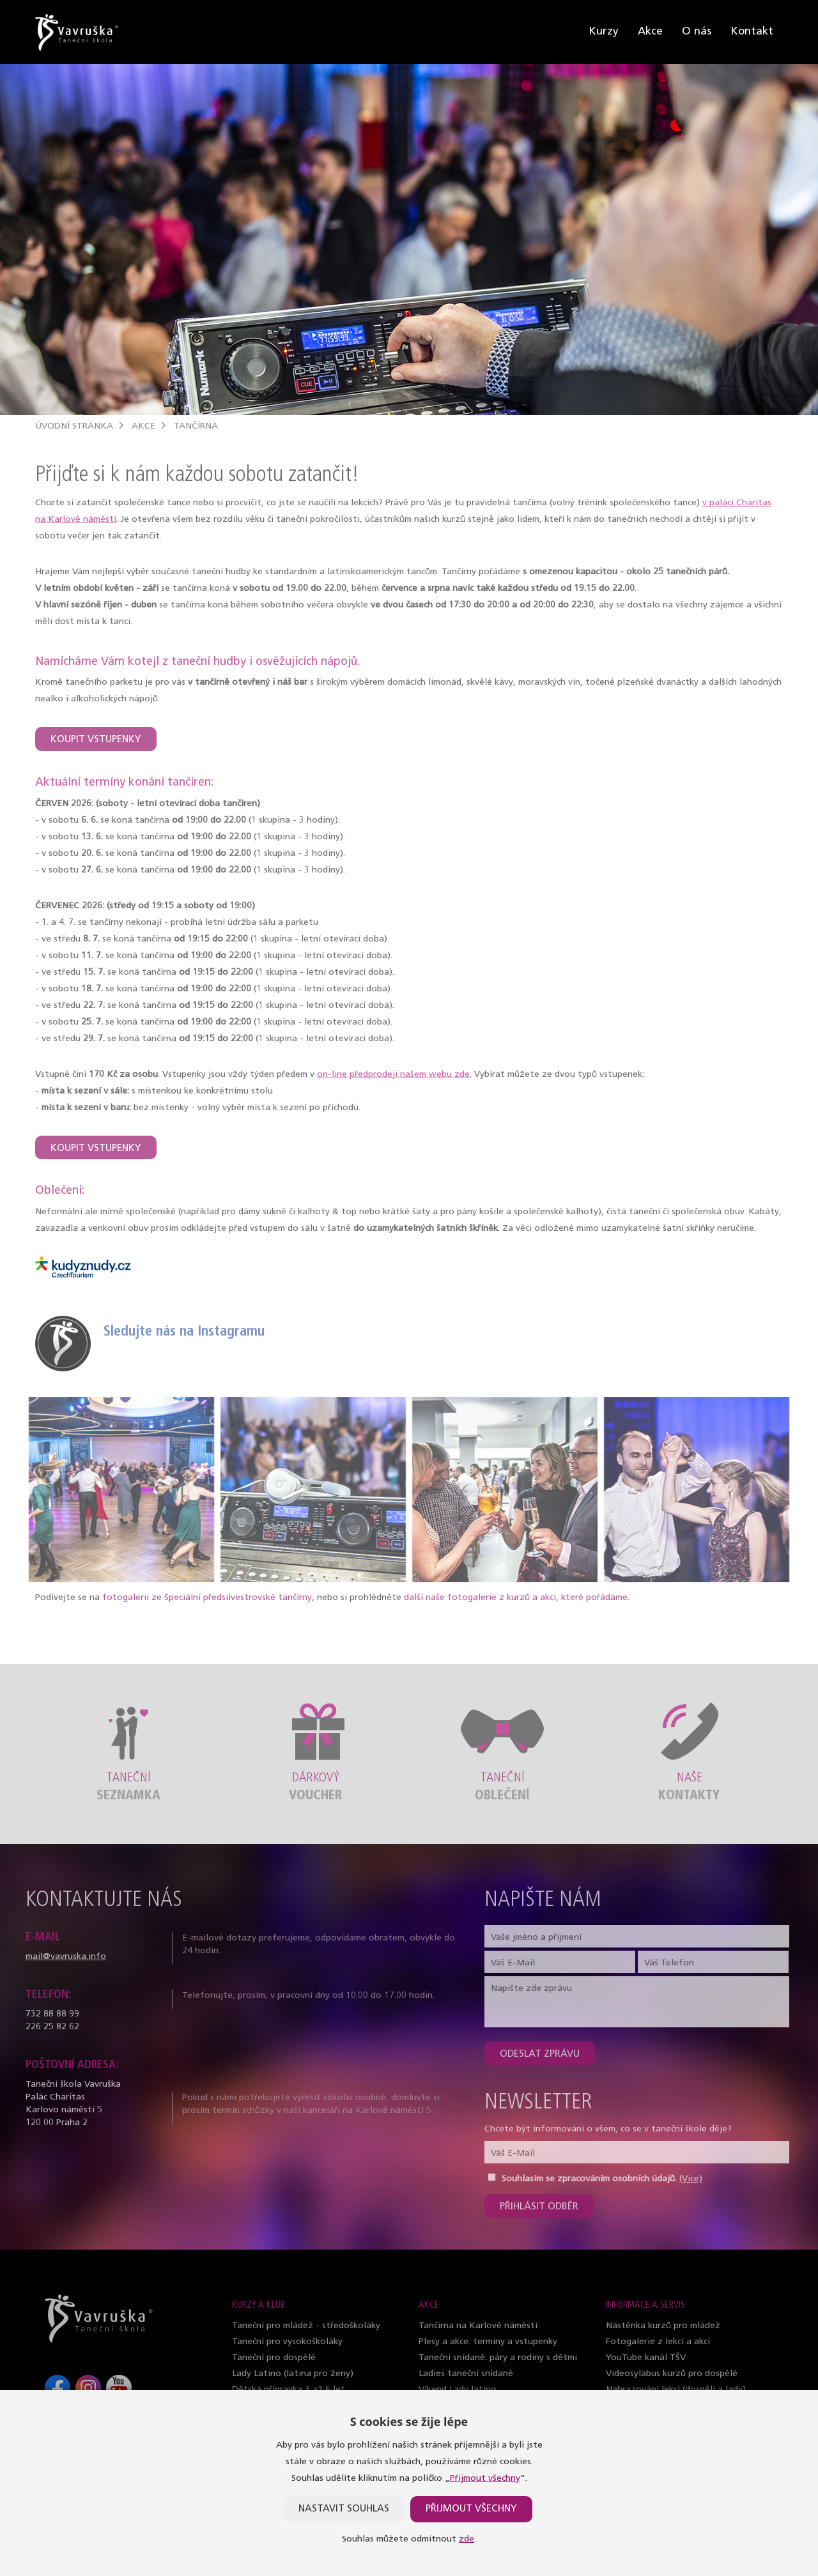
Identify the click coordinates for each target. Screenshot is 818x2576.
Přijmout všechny (485, 2478)
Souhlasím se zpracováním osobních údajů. (589, 2179)
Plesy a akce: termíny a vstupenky (488, 2342)
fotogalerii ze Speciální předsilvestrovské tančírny (207, 1598)
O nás (696, 31)
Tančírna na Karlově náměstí (478, 2326)
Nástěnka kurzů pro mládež (663, 2326)
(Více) (690, 2179)
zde (466, 2539)
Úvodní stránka (74, 426)
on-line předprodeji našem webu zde (393, 1074)
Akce (650, 31)
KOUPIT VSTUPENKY (95, 740)
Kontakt (751, 31)
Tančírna (196, 426)
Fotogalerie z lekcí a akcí (658, 2342)
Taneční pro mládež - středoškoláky (306, 2326)
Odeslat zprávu (540, 2054)
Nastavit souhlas (343, 2509)
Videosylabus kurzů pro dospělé (671, 2374)
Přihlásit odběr (539, 2207)
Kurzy (604, 31)
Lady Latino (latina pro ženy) (292, 2374)
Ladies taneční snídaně (466, 2374)
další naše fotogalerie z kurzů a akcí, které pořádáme (516, 1598)
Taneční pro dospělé (274, 2358)
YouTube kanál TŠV (646, 2358)
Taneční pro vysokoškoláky (287, 2342)
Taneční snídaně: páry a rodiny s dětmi (498, 2358)
